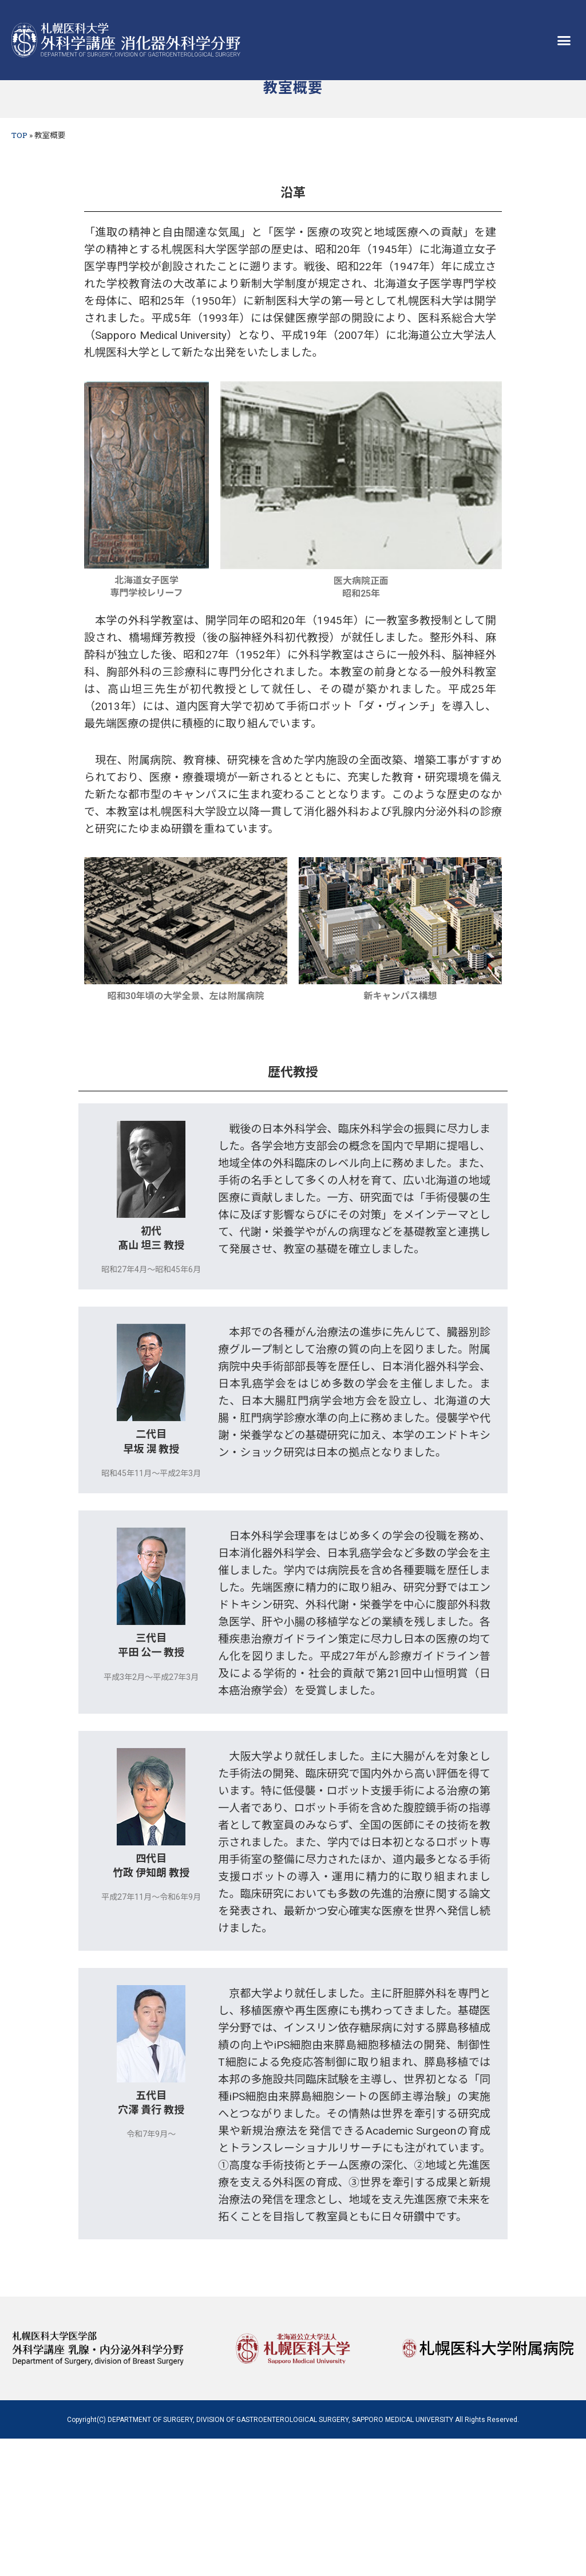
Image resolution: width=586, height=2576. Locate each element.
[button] (564, 40)
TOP (19, 135)
